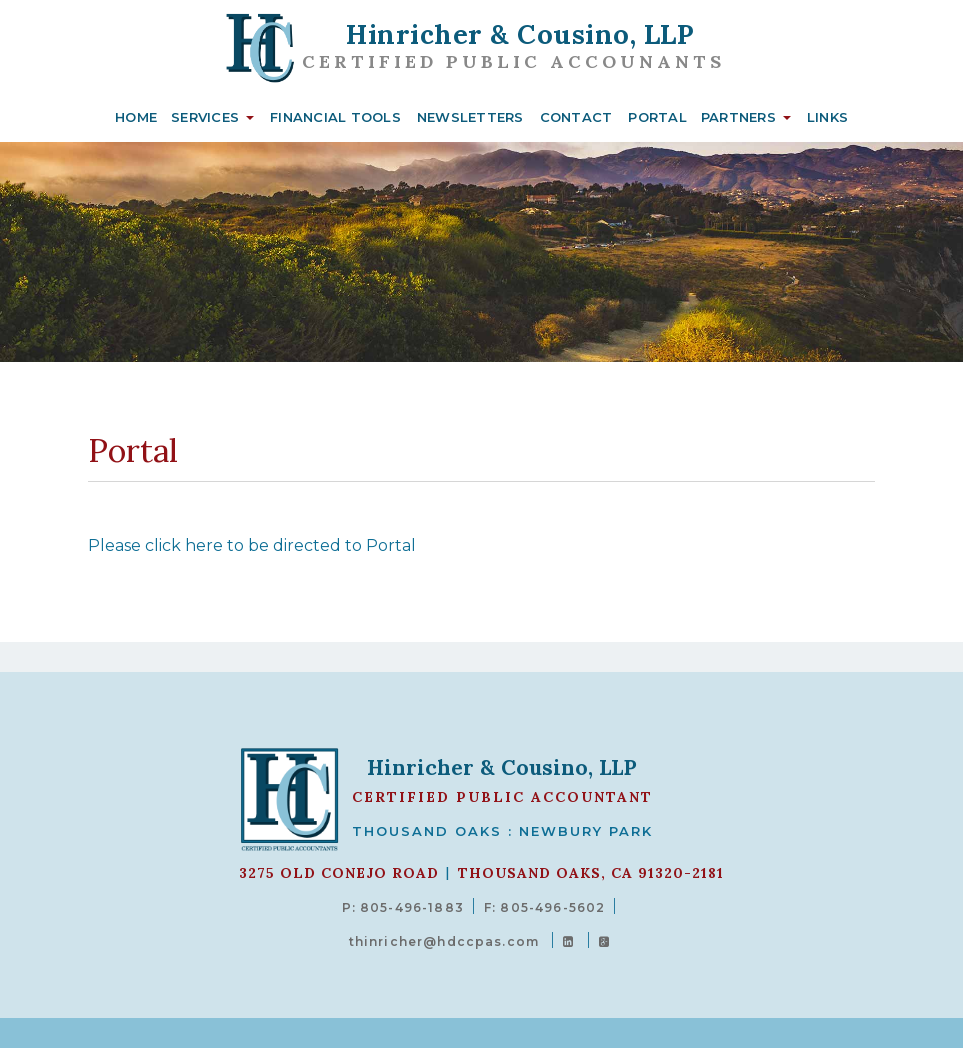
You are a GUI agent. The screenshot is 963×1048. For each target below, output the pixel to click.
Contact (576, 117)
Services (205, 117)
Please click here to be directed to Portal (252, 545)
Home (136, 117)
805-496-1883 (412, 907)
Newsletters (470, 117)
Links (827, 117)
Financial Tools (335, 117)
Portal (657, 117)
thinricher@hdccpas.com (444, 941)
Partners (738, 117)
